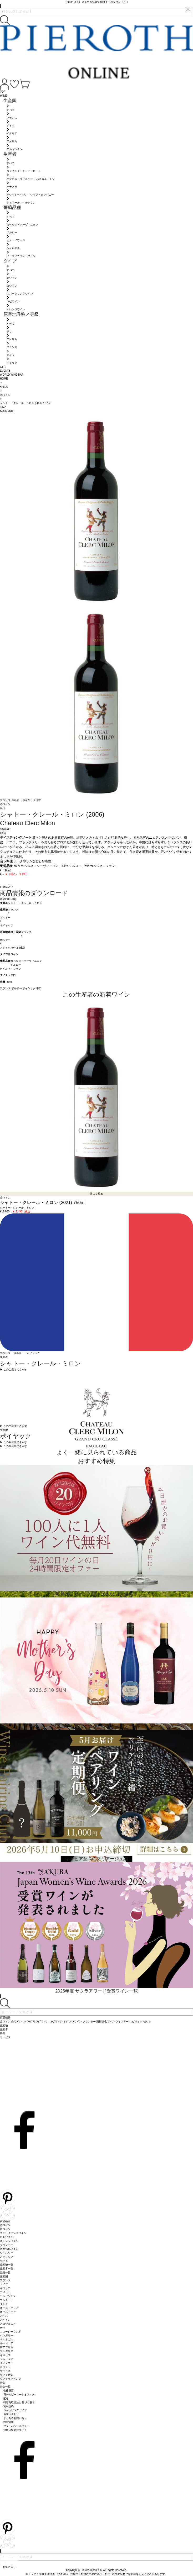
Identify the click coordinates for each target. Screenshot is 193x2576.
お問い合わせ (11, 2414)
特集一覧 (5, 2386)
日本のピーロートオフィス (19, 2394)
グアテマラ (6, 2363)
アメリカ (5, 2292)
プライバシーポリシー (16, 2426)
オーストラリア (9, 2307)
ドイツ (4, 2284)
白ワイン (5, 2229)
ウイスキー (6, 2252)
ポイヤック (29, 800)
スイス (4, 2315)
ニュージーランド (10, 2331)
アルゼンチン (8, 2296)
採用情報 (8, 2422)
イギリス (5, 2355)
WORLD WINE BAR (11, 374)
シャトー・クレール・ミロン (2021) (36, 1202)
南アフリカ (6, 2347)
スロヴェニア (8, 2323)
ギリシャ (5, 2366)
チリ (2, 2327)
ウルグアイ (6, 2300)
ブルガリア (6, 2351)
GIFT (3, 366)
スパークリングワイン (13, 2233)
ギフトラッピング (10, 2378)
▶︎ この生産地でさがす (13, 1442)
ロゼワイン (6, 2237)
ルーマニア (6, 2343)
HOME (4, 378)
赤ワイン (13, 954)
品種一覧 (5, 2272)
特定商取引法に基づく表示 (19, 2402)
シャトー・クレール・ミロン (25, 903)
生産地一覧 (6, 2264)
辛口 (39, 800)
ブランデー (6, 2244)
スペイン (5, 2319)
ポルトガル (6, 2339)
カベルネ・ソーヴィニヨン (26, 960)
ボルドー (17, 800)
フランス (5, 800)
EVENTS (5, 370)
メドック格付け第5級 (12, 947)
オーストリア (8, 2311)
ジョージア (6, 2359)
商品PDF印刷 (8, 899)
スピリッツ (6, 2256)
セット (4, 2260)
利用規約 (8, 2406)
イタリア (5, 2288)
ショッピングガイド (15, 2410)
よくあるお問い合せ (15, 2418)
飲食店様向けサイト (15, 2429)
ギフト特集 (6, 2374)
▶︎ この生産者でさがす (13, 1369)
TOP (2, 91)
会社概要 (8, 2390)
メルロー (16, 964)
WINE (3, 95)
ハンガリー (6, 2335)
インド (4, 2303)
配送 (6, 2398)
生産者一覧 (6, 2268)
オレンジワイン (9, 2240)
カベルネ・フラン (10, 968)
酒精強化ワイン (9, 2248)
